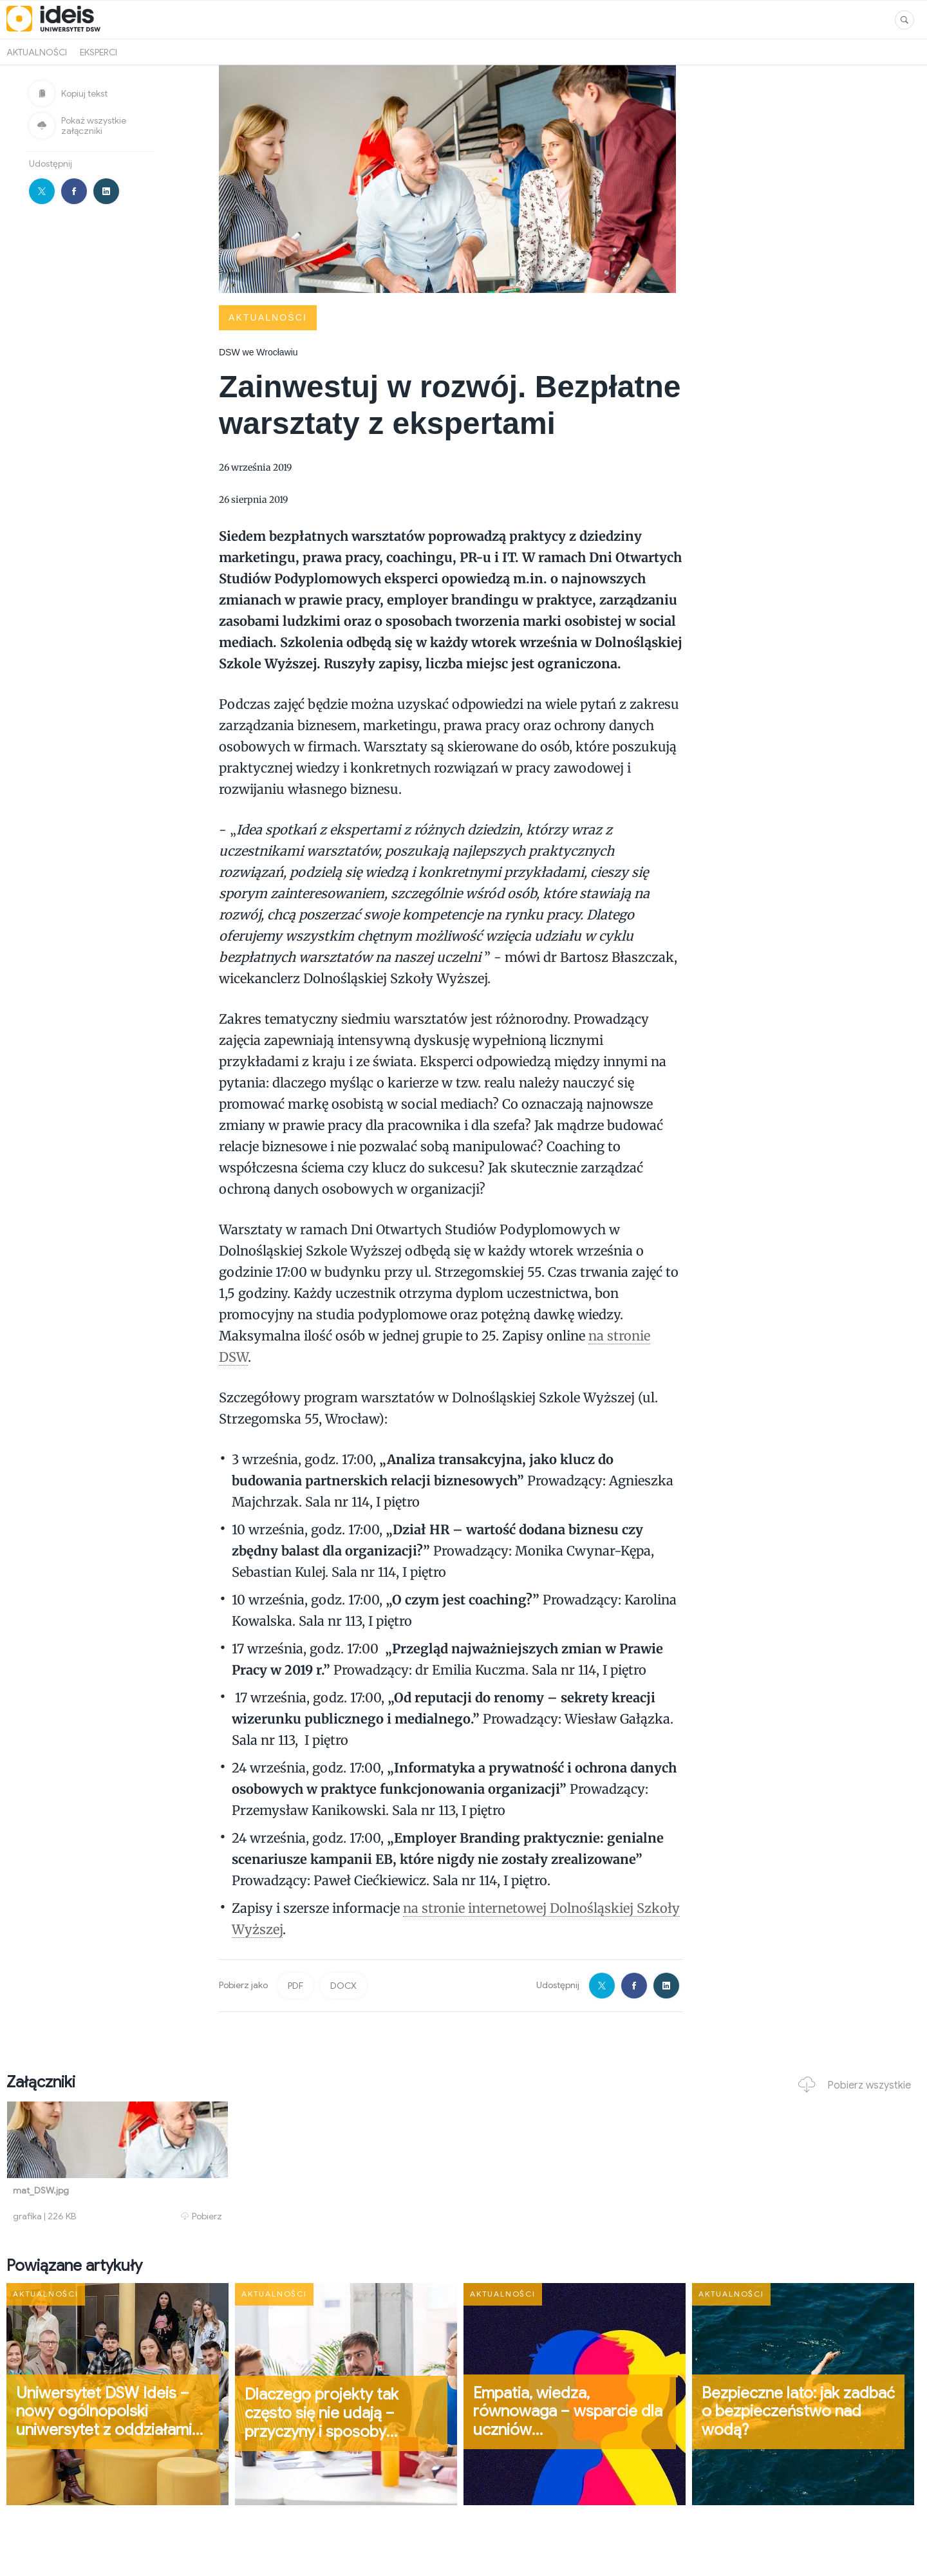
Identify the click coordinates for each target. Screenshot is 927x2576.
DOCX (343, 1985)
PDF (295, 1985)
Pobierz (201, 2216)
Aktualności (36, 52)
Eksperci (98, 52)
